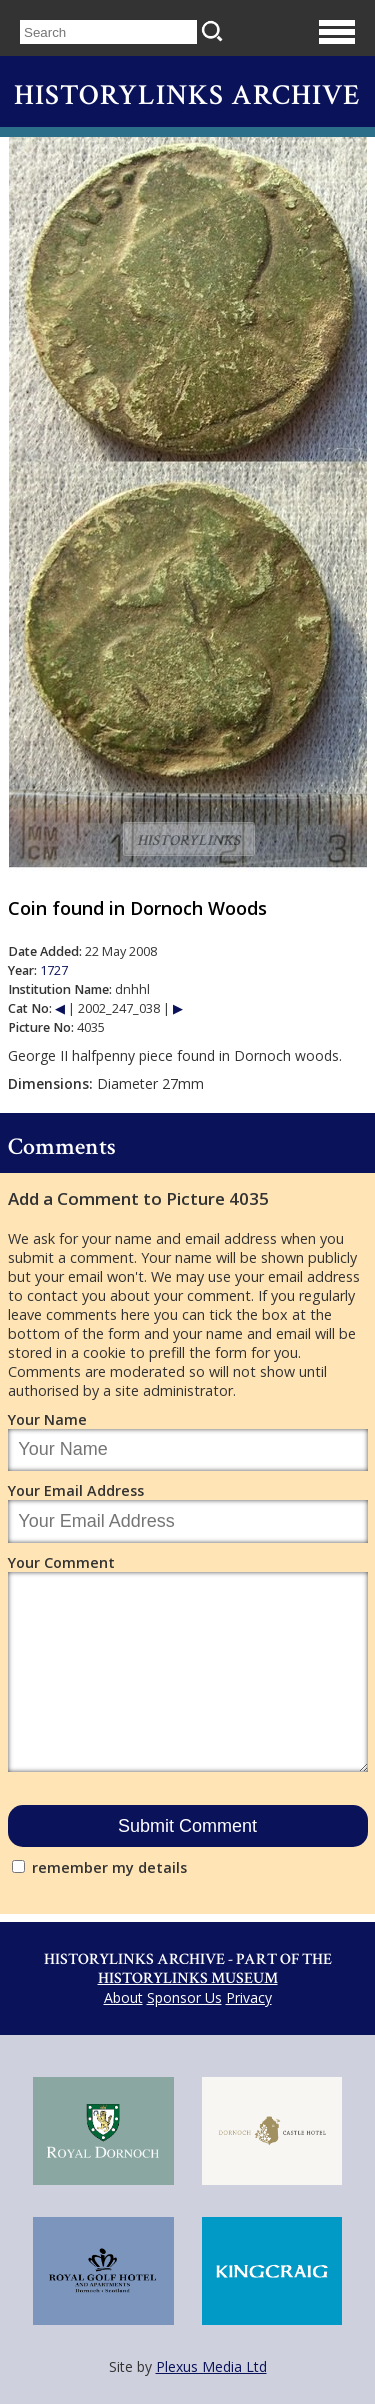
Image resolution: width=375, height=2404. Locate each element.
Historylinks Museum (188, 1978)
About (123, 1997)
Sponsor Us (184, 1997)
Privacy (249, 1997)
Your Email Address (76, 1490)
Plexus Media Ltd (211, 2366)
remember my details (109, 1867)
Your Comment (61, 1562)
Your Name (47, 1419)
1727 (54, 970)
